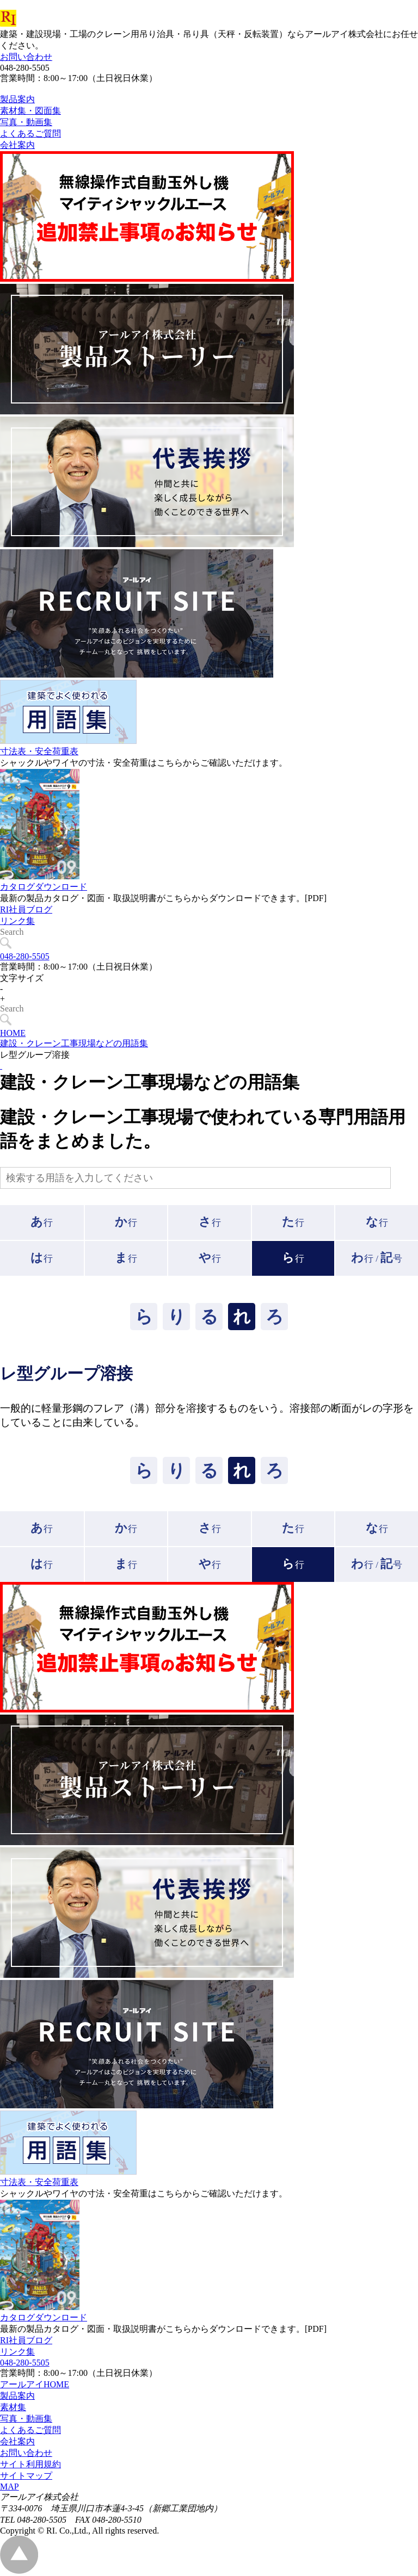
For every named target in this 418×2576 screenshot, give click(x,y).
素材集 (13, 2407)
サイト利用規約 (30, 2464)
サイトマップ (26, 2475)
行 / (376, 1257)
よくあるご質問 (30, 2430)
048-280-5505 (25, 956)
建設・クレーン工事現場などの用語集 (74, 1043)
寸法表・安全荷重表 (39, 775)
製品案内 (17, 2395)
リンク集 (17, 945)
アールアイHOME (34, 2384)
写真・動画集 (26, 2418)
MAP (9, 2486)
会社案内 (17, 2441)
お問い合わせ (26, 56)
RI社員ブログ (26, 934)
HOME (13, 1033)
